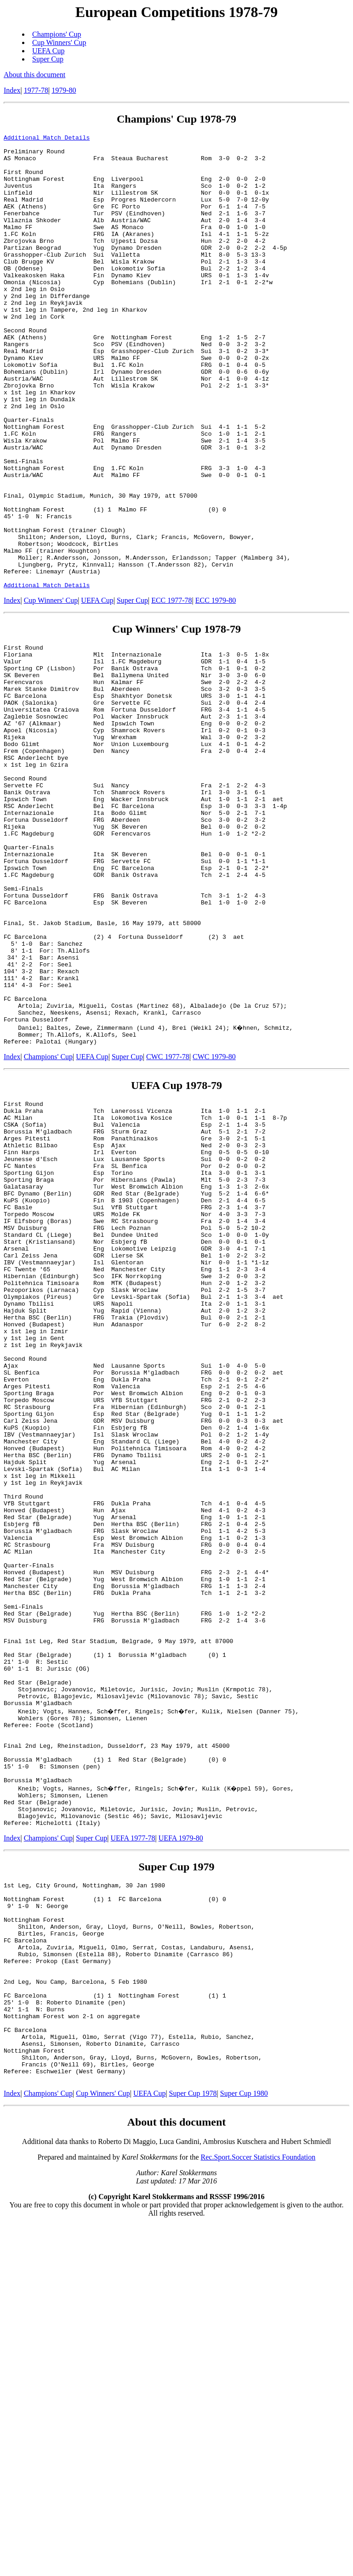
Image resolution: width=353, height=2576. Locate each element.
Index (12, 90)
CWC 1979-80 (214, 1226)
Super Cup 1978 (193, 2444)
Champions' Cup (56, 34)
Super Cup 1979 (177, 2178)
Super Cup (47, 59)
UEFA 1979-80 (181, 2149)
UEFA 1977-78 (133, 2149)
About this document (34, 75)
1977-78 (36, 90)
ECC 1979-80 (215, 691)
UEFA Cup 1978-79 (176, 1255)
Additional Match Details (47, 139)
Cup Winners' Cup (59, 42)
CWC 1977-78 (167, 1226)
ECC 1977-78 (171, 691)
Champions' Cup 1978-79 (176, 119)
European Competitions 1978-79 (176, 12)
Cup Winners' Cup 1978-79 (176, 720)
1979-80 (63, 90)
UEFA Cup (48, 51)
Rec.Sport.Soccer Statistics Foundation (258, 2508)
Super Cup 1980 (244, 2444)
